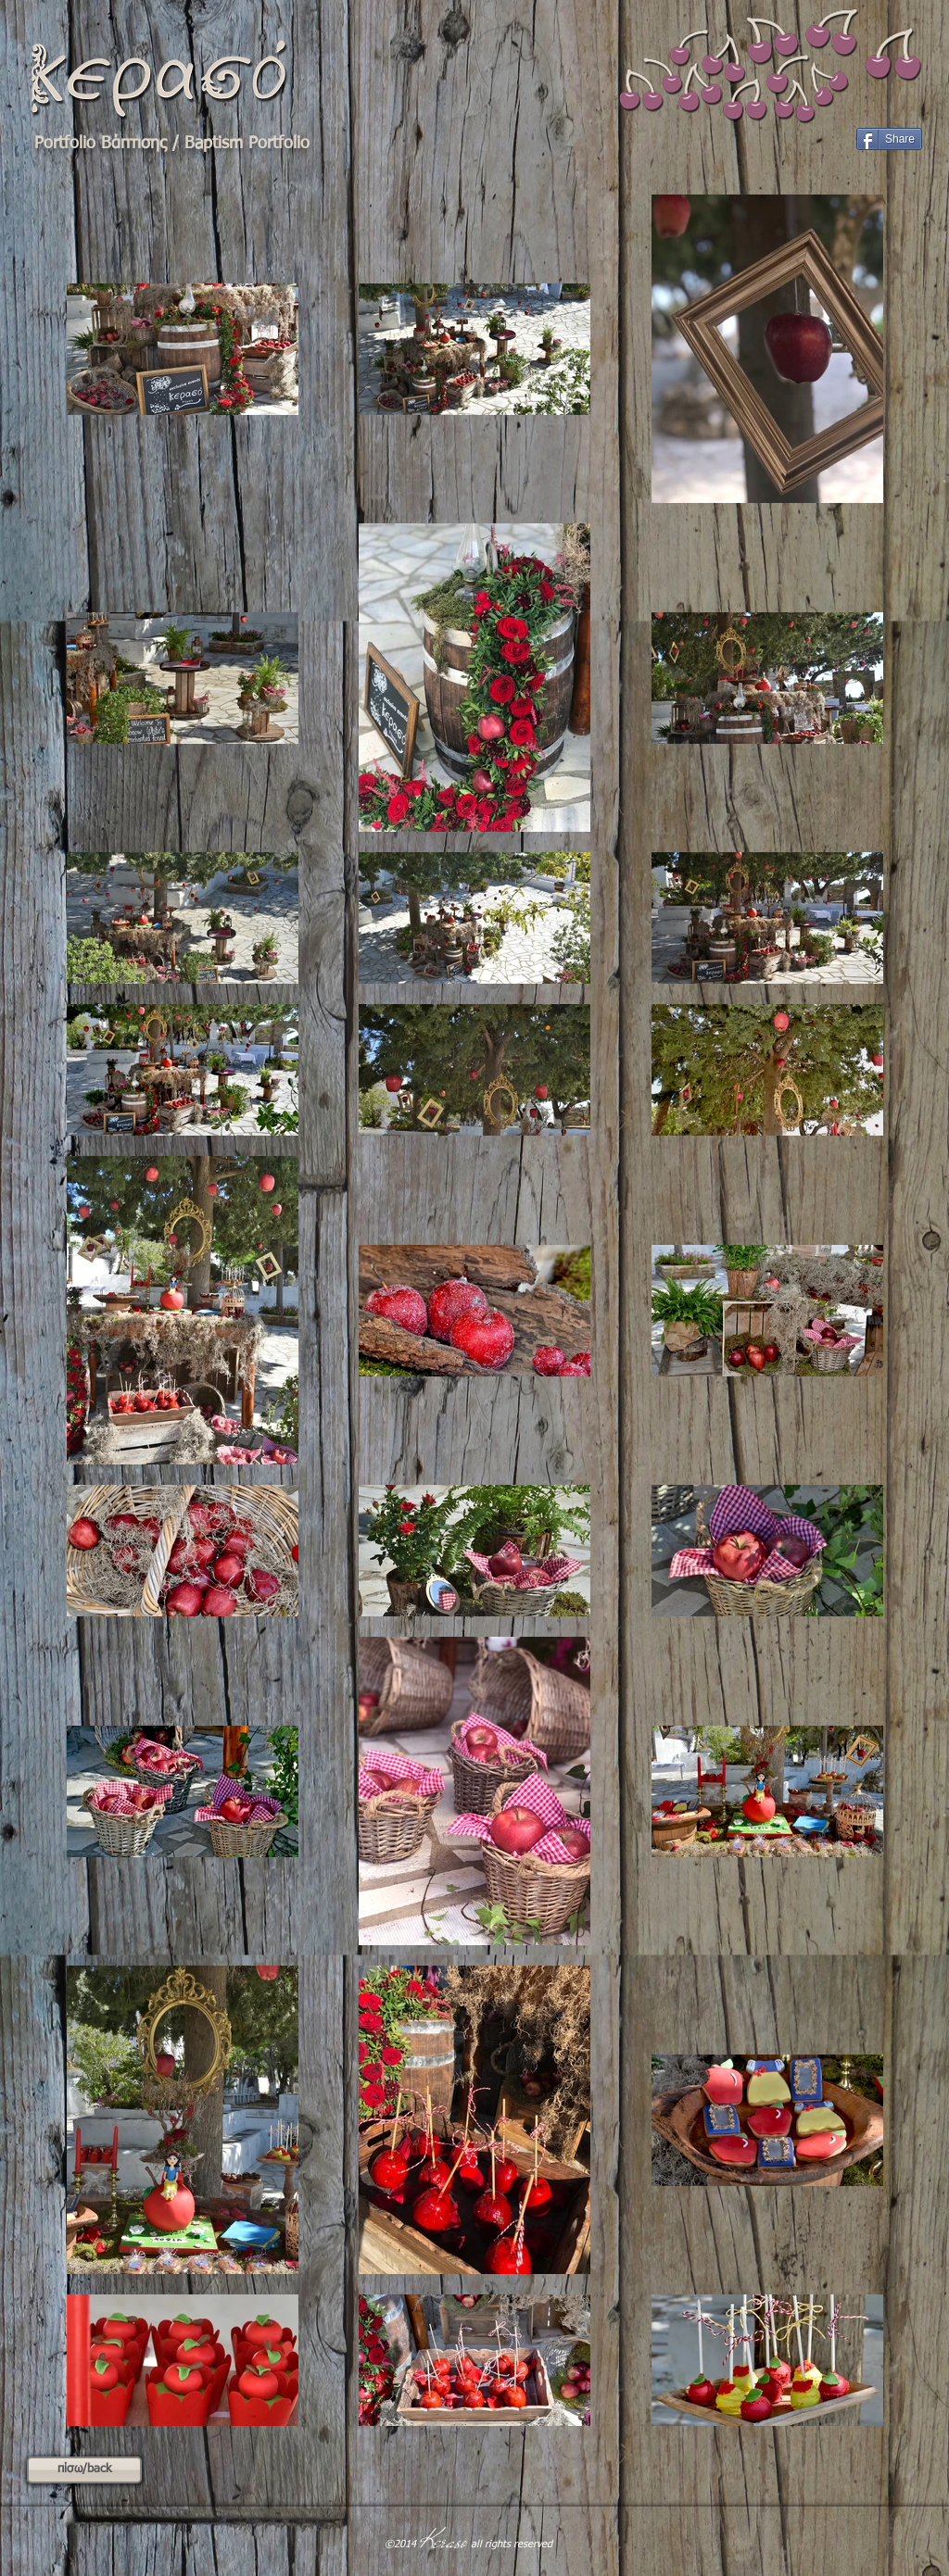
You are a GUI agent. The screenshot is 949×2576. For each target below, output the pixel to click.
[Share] (889, 139)
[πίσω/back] (84, 2470)
